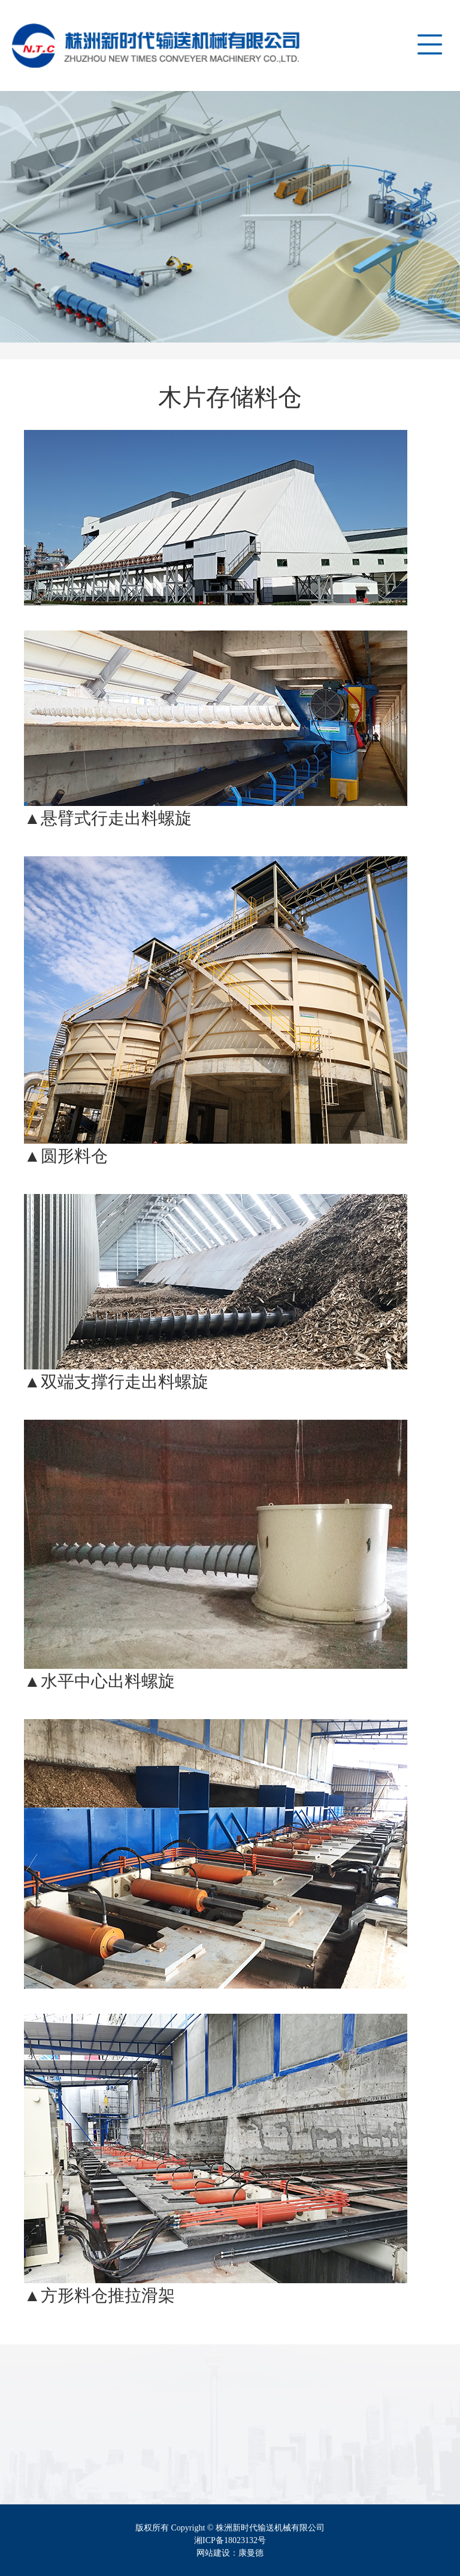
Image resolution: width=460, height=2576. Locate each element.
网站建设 (213, 2552)
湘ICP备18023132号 (230, 2540)
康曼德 (251, 2552)
